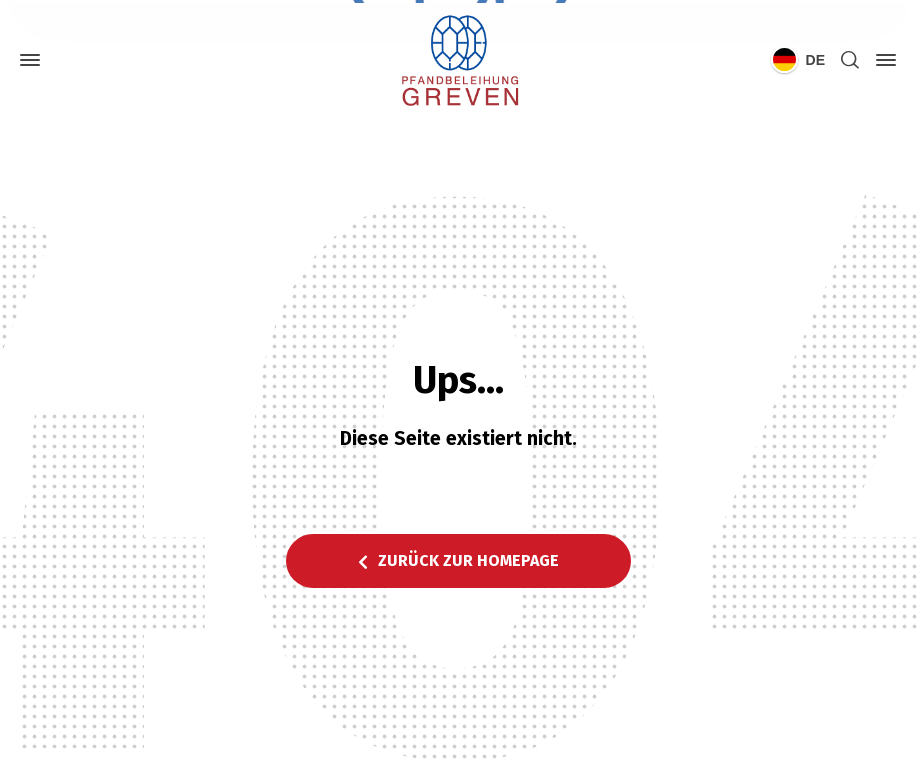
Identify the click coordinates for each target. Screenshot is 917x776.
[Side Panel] (882, 60)
